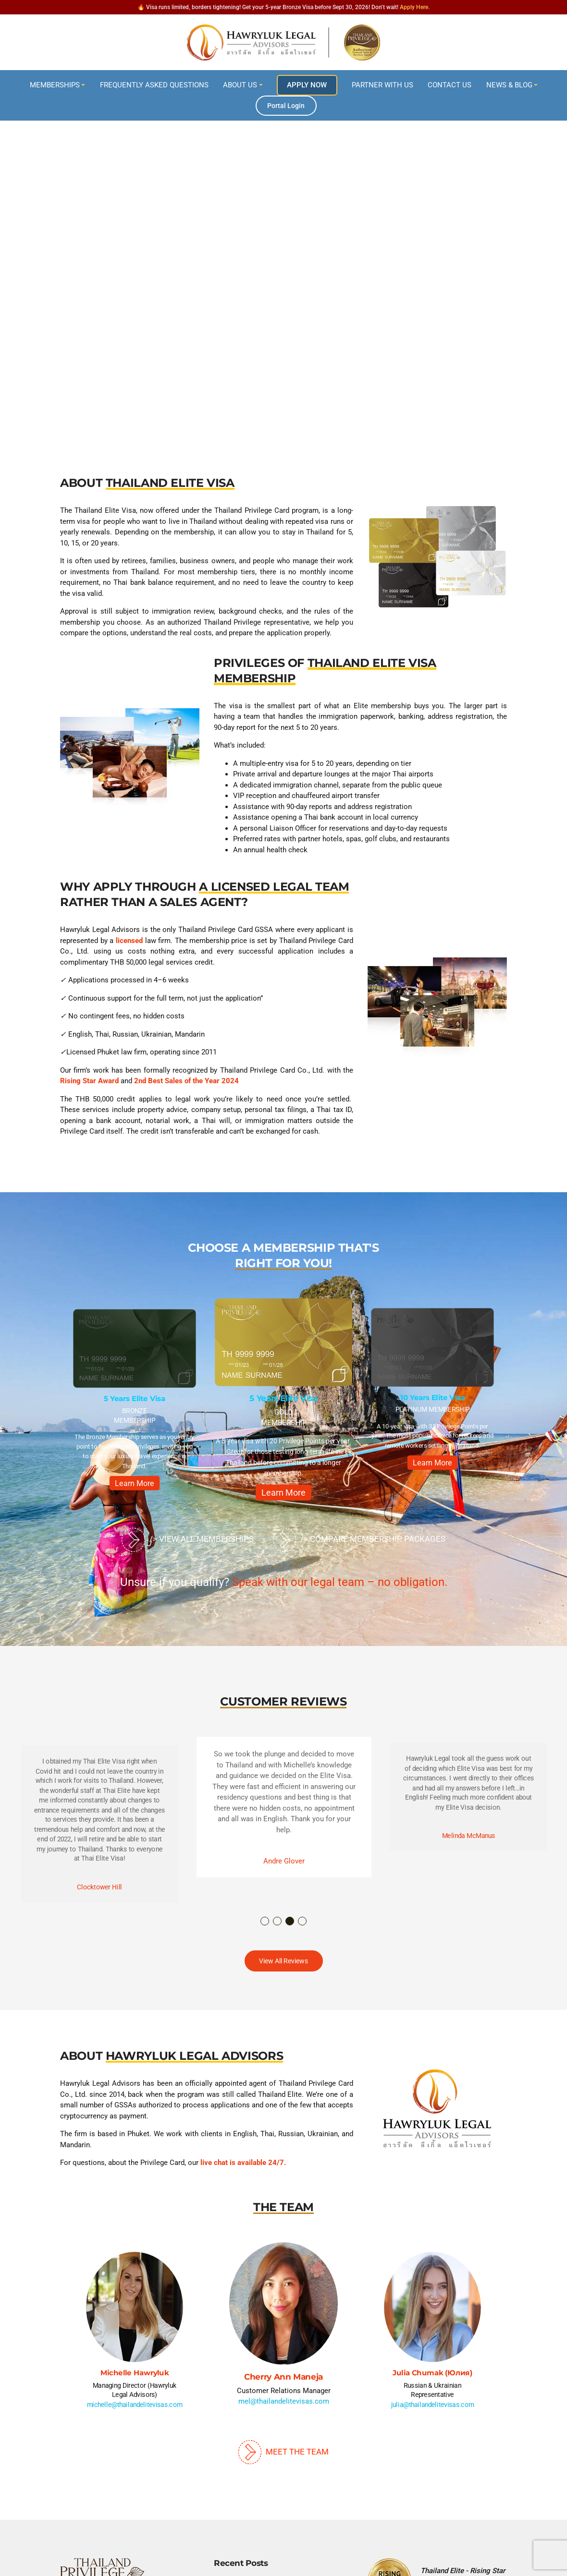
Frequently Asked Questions (154, 85)
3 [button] (290, 1921)
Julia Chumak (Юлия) (432, 2373)
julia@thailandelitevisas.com (432, 2404)
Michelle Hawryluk (134, 2373)
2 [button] (278, 1921)
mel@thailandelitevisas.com (283, 2401)
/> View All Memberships (187, 1540)
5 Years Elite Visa (134, 1398)
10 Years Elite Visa (432, 1397)
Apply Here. (415, 7)
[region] (283, 254)
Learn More (135, 1483)
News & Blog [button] (509, 85)
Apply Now (307, 85)
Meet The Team (283, 2451)
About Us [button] (240, 85)
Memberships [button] (55, 85)
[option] (135, 1402)
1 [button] (265, 1921)
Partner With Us (382, 85)
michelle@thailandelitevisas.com (135, 2404)
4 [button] (303, 1921)
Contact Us (449, 85)
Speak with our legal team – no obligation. (339, 1582)
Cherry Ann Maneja (283, 2377)
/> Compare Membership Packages (359, 1540)
